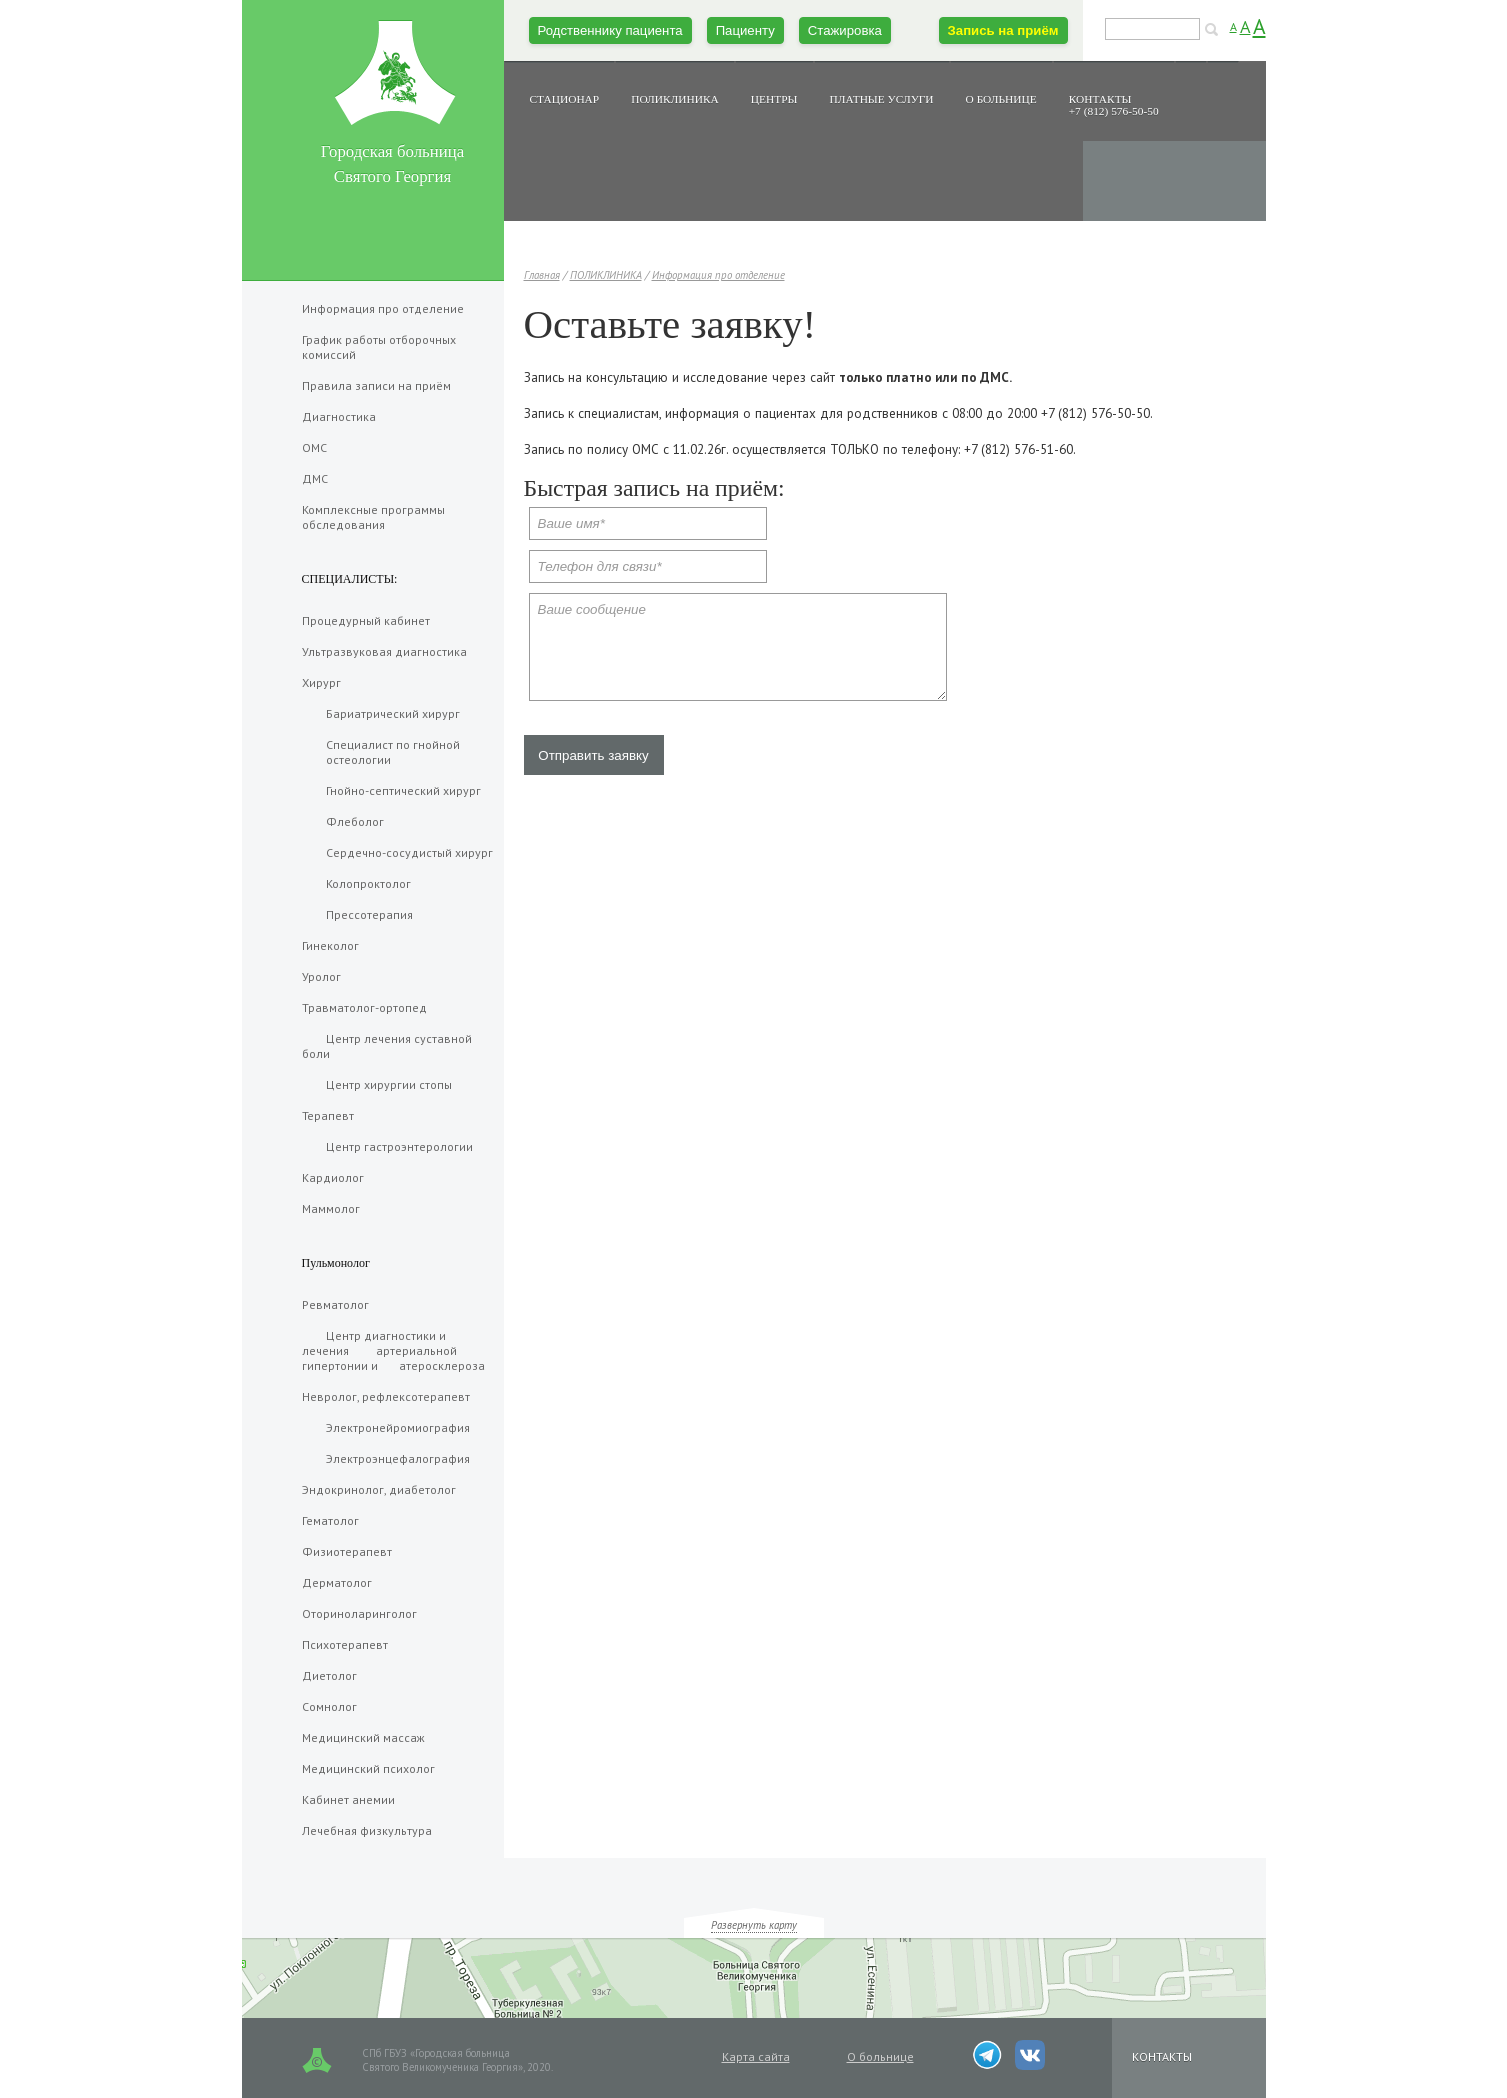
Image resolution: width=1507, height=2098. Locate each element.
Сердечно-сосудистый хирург (397, 852)
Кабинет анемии (348, 1799)
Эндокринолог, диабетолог (379, 1489)
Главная (542, 275)
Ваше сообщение (738, 647)
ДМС (315, 478)
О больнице (880, 2056)
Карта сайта (756, 2056)
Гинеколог (330, 945)
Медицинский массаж (363, 1737)
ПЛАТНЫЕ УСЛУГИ (882, 99)
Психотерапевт (345, 1644)
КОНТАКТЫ (1162, 2056)
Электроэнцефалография (386, 1458)
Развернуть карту (754, 1925)
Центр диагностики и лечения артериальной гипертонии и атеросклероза (393, 1350)
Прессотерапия (357, 914)
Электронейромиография (386, 1427)
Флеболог (343, 821)
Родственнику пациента (610, 30)
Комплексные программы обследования (373, 517)
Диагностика (339, 416)
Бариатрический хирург (381, 713)
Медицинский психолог (368, 1768)
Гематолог (330, 1520)
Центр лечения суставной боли (387, 1046)
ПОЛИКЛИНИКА (675, 99)
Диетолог (329, 1675)
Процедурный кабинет (366, 620)
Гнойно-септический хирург (391, 790)
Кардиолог (333, 1177)
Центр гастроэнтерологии (387, 1146)
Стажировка (845, 30)
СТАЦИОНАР (565, 99)
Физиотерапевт (347, 1551)
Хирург (321, 682)
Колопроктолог (356, 883)
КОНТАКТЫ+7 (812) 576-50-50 (1114, 105)
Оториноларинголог (359, 1613)
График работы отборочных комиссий (379, 347)
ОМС (314, 447)
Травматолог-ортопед (364, 1007)
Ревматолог (335, 1304)
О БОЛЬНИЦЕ (1001, 99)
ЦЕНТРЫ (774, 99)
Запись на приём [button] (1003, 30)
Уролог (321, 976)
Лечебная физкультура (367, 1830)
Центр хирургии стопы (377, 1084)
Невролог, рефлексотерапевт (386, 1396)
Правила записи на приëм (376, 385)
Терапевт (328, 1115)
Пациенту (745, 30)
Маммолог (331, 1208)
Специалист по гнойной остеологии (381, 752)
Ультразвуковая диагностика (384, 651)
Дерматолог (337, 1582)
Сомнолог (329, 1706)
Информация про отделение (718, 275)
